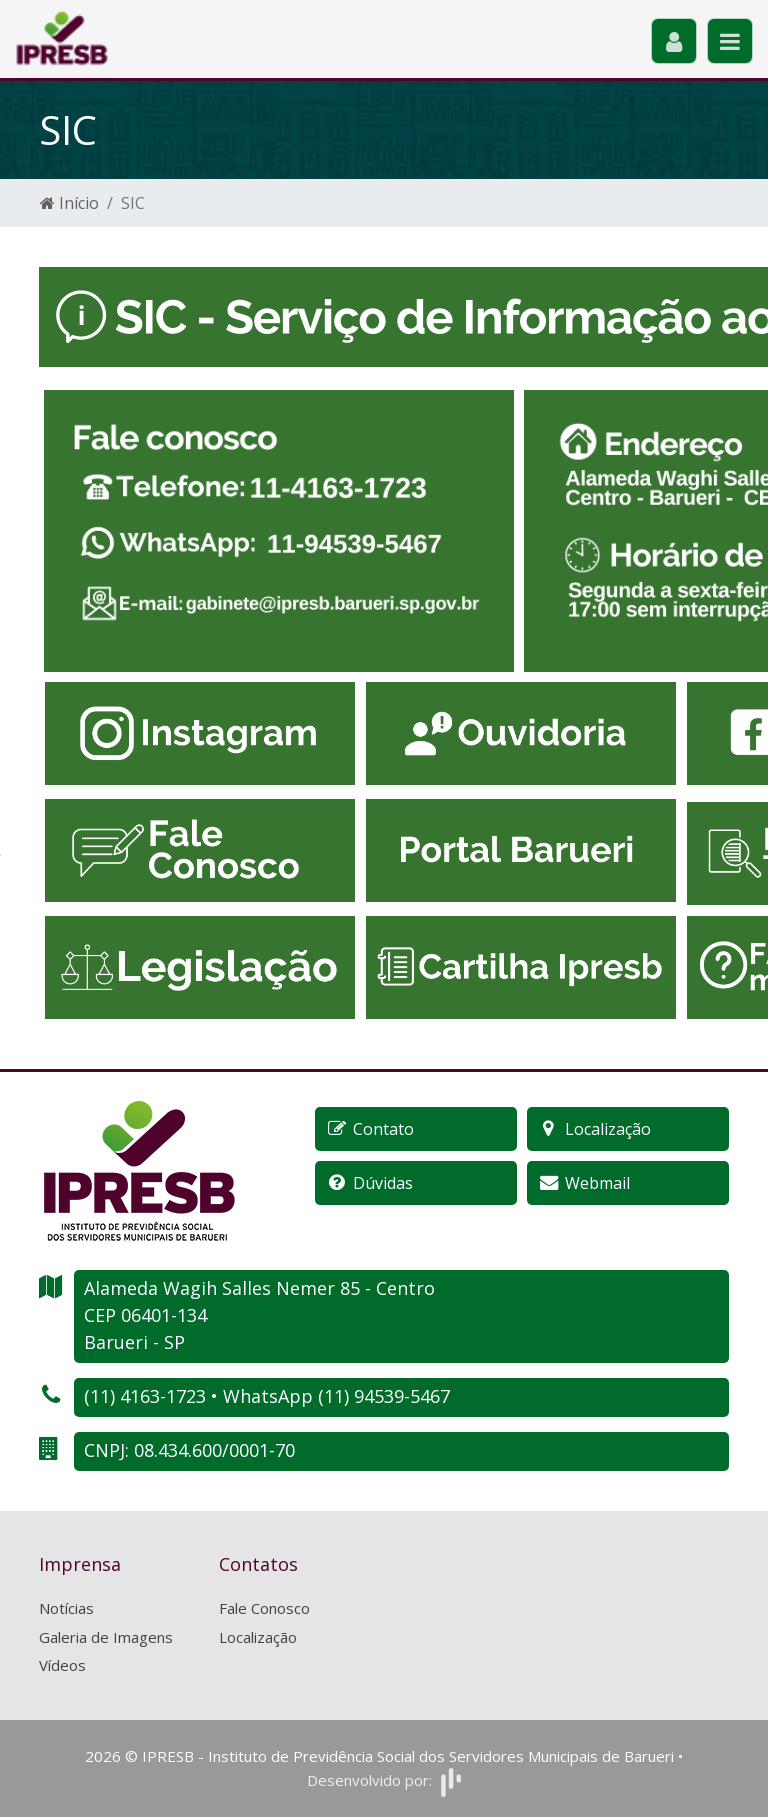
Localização (258, 1637)
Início (69, 203)
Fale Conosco (264, 1608)
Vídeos (62, 1665)
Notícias (66, 1608)
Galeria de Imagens (106, 1637)
